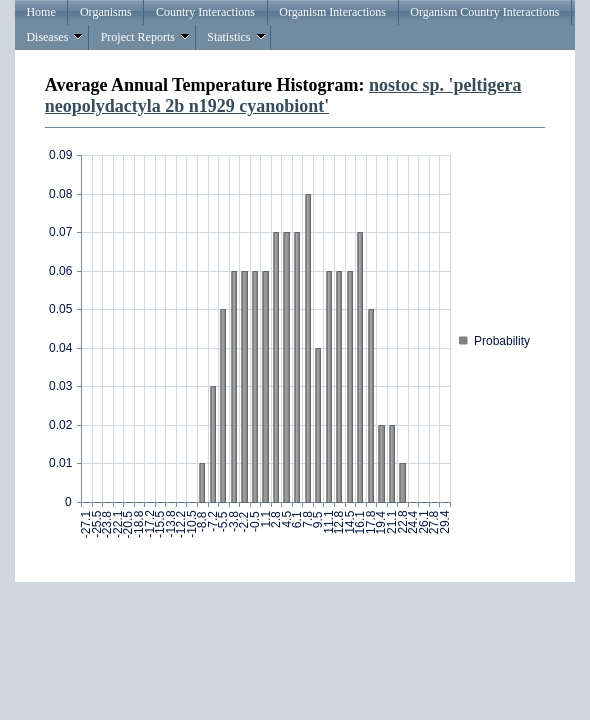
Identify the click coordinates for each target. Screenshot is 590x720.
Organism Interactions (332, 12)
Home (40, 12)
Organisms (106, 12)
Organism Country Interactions (484, 12)
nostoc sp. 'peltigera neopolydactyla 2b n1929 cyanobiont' (283, 95)
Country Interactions (205, 12)
